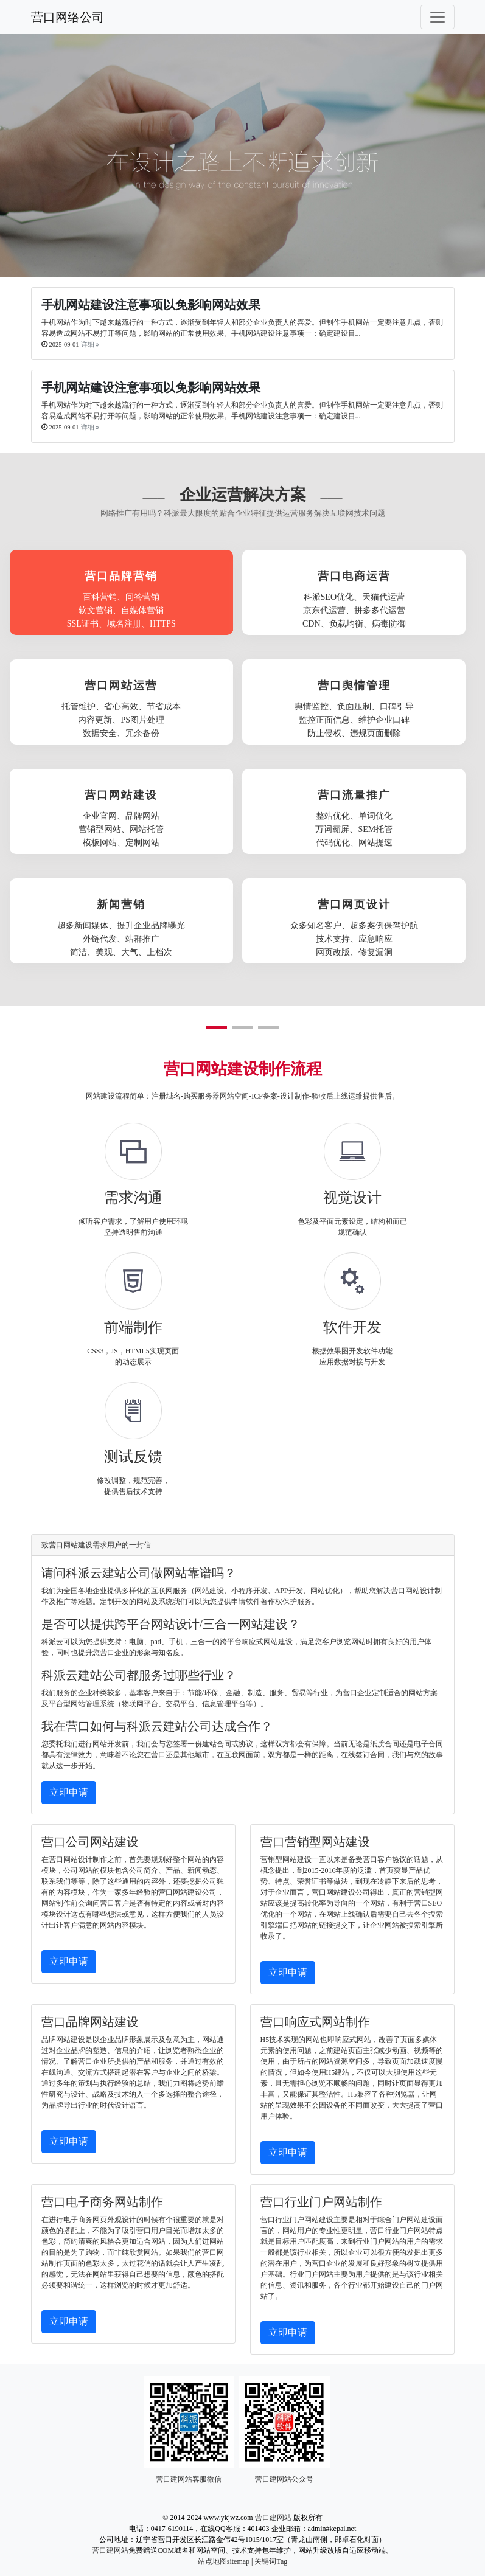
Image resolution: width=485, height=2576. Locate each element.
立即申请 (68, 1792)
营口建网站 (273, 2517)
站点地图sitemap (223, 2561)
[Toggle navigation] (437, 17)
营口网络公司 (67, 17)
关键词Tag (270, 2561)
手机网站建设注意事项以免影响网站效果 (150, 304)
